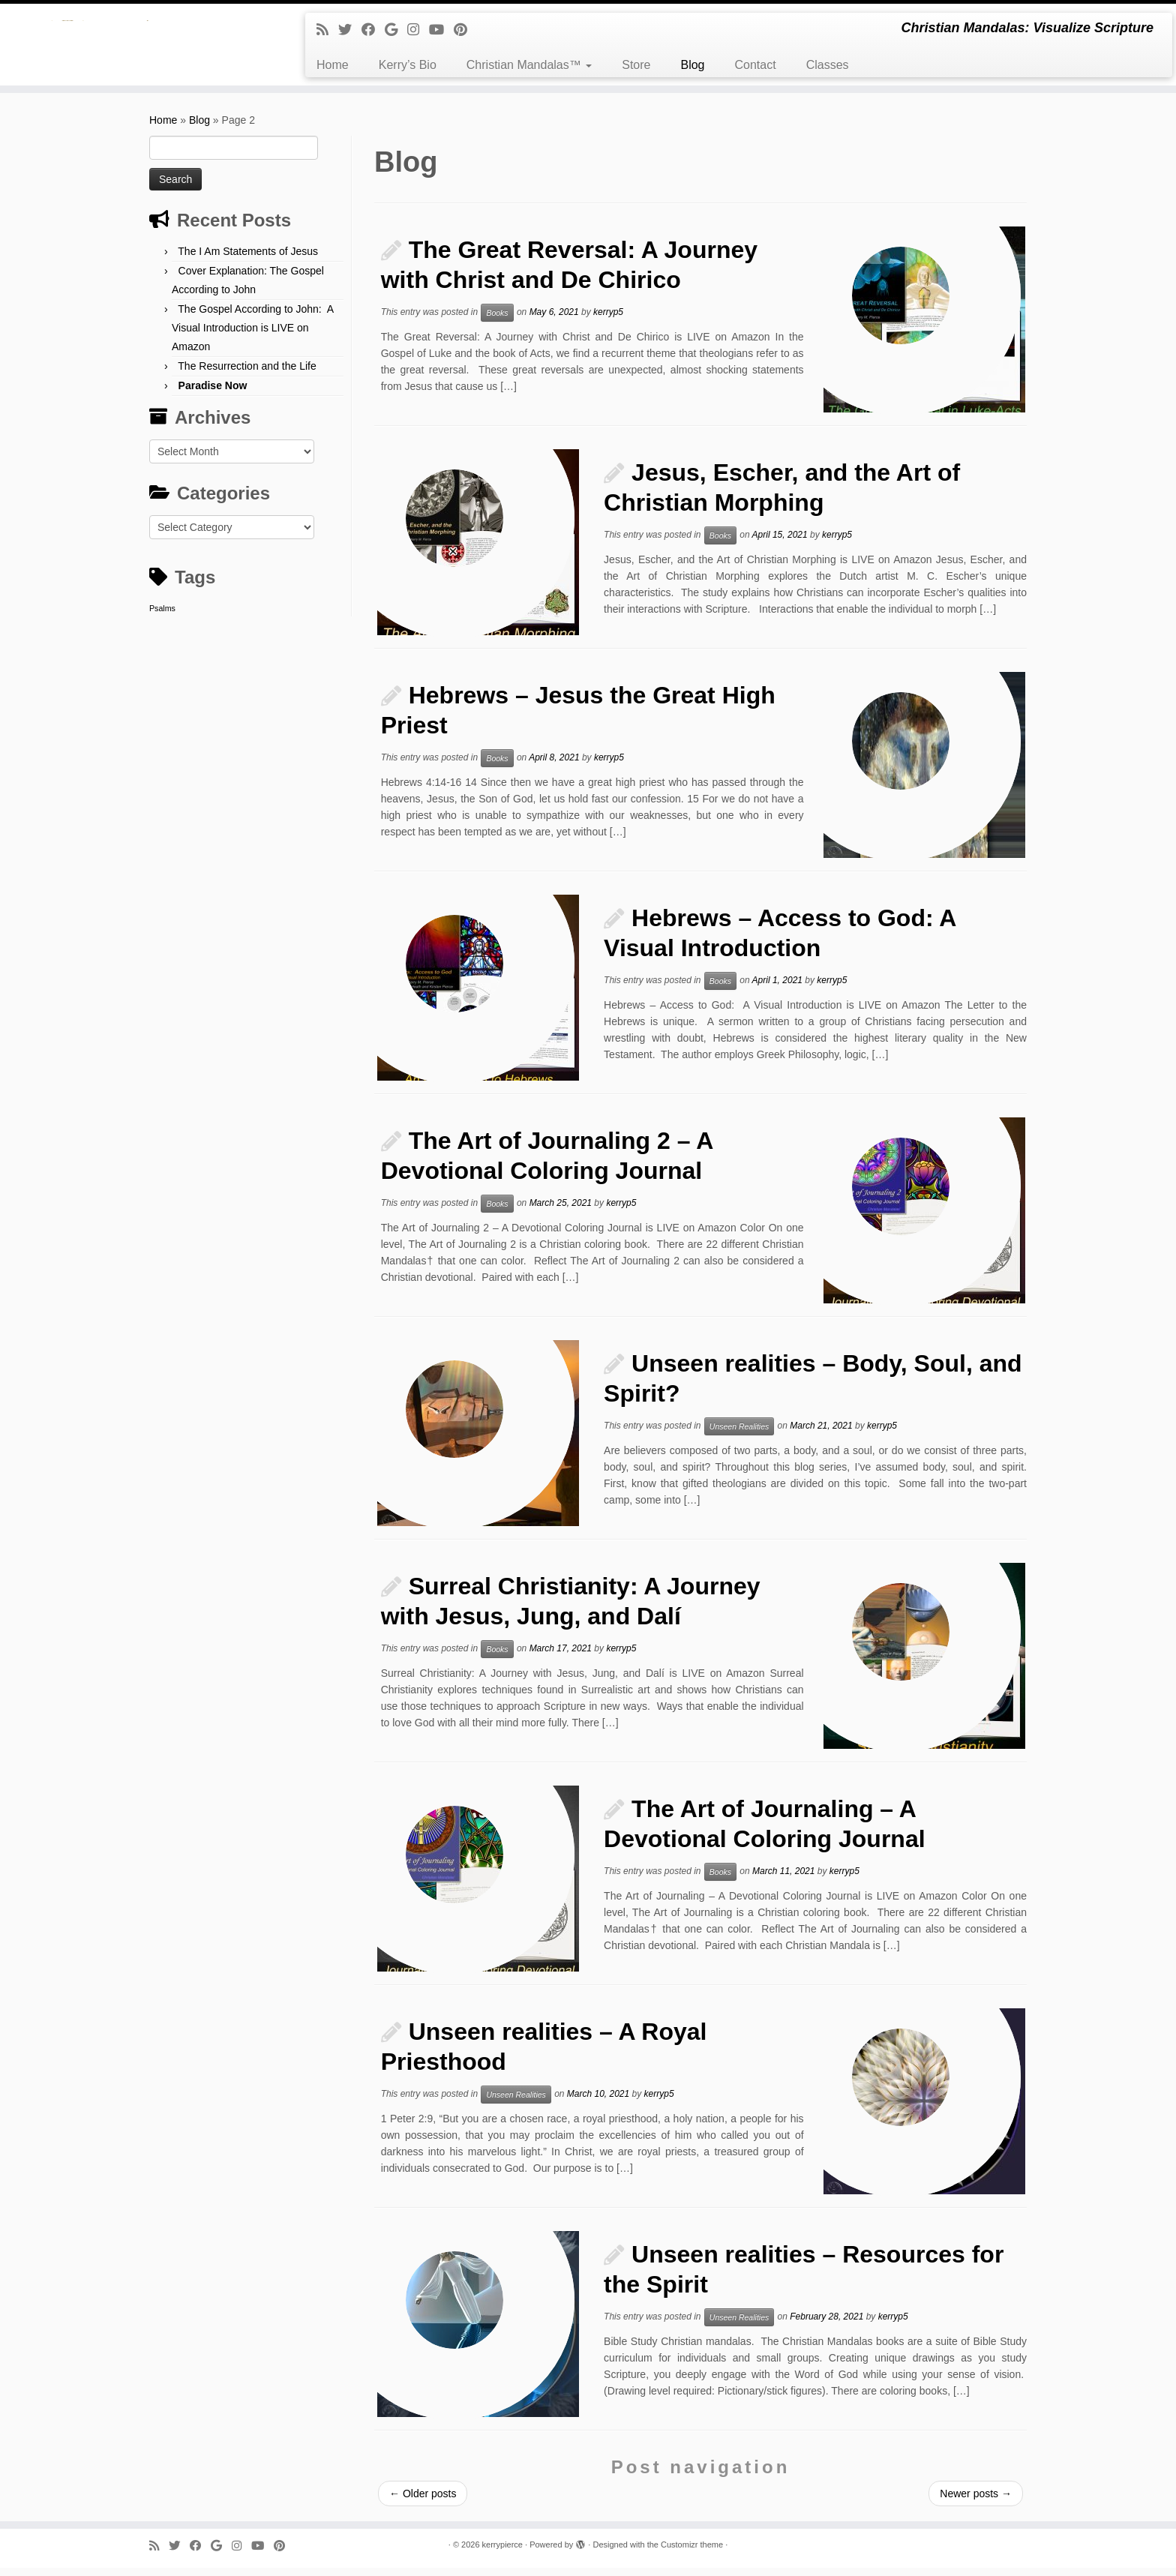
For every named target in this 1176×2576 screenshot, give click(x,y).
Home (332, 64)
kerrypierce (502, 2552)
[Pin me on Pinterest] (465, 29)
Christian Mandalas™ (529, 64)
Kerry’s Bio (407, 64)
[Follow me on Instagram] (418, 29)
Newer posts (976, 2502)
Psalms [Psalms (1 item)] (162, 616)
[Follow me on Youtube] (441, 29)
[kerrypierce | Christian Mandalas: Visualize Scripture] (136, 48)
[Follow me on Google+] (396, 29)
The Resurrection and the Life (247, 374)
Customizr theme (692, 2552)
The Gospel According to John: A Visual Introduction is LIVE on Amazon (252, 336)
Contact (755, 64)
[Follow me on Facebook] (373, 29)
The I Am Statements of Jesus (248, 259)
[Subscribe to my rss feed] (327, 29)
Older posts (422, 2502)
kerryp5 (608, 320)
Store (636, 64)
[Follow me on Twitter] (350, 29)
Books (497, 320)
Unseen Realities (739, 1434)
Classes (827, 64)
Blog (692, 64)
